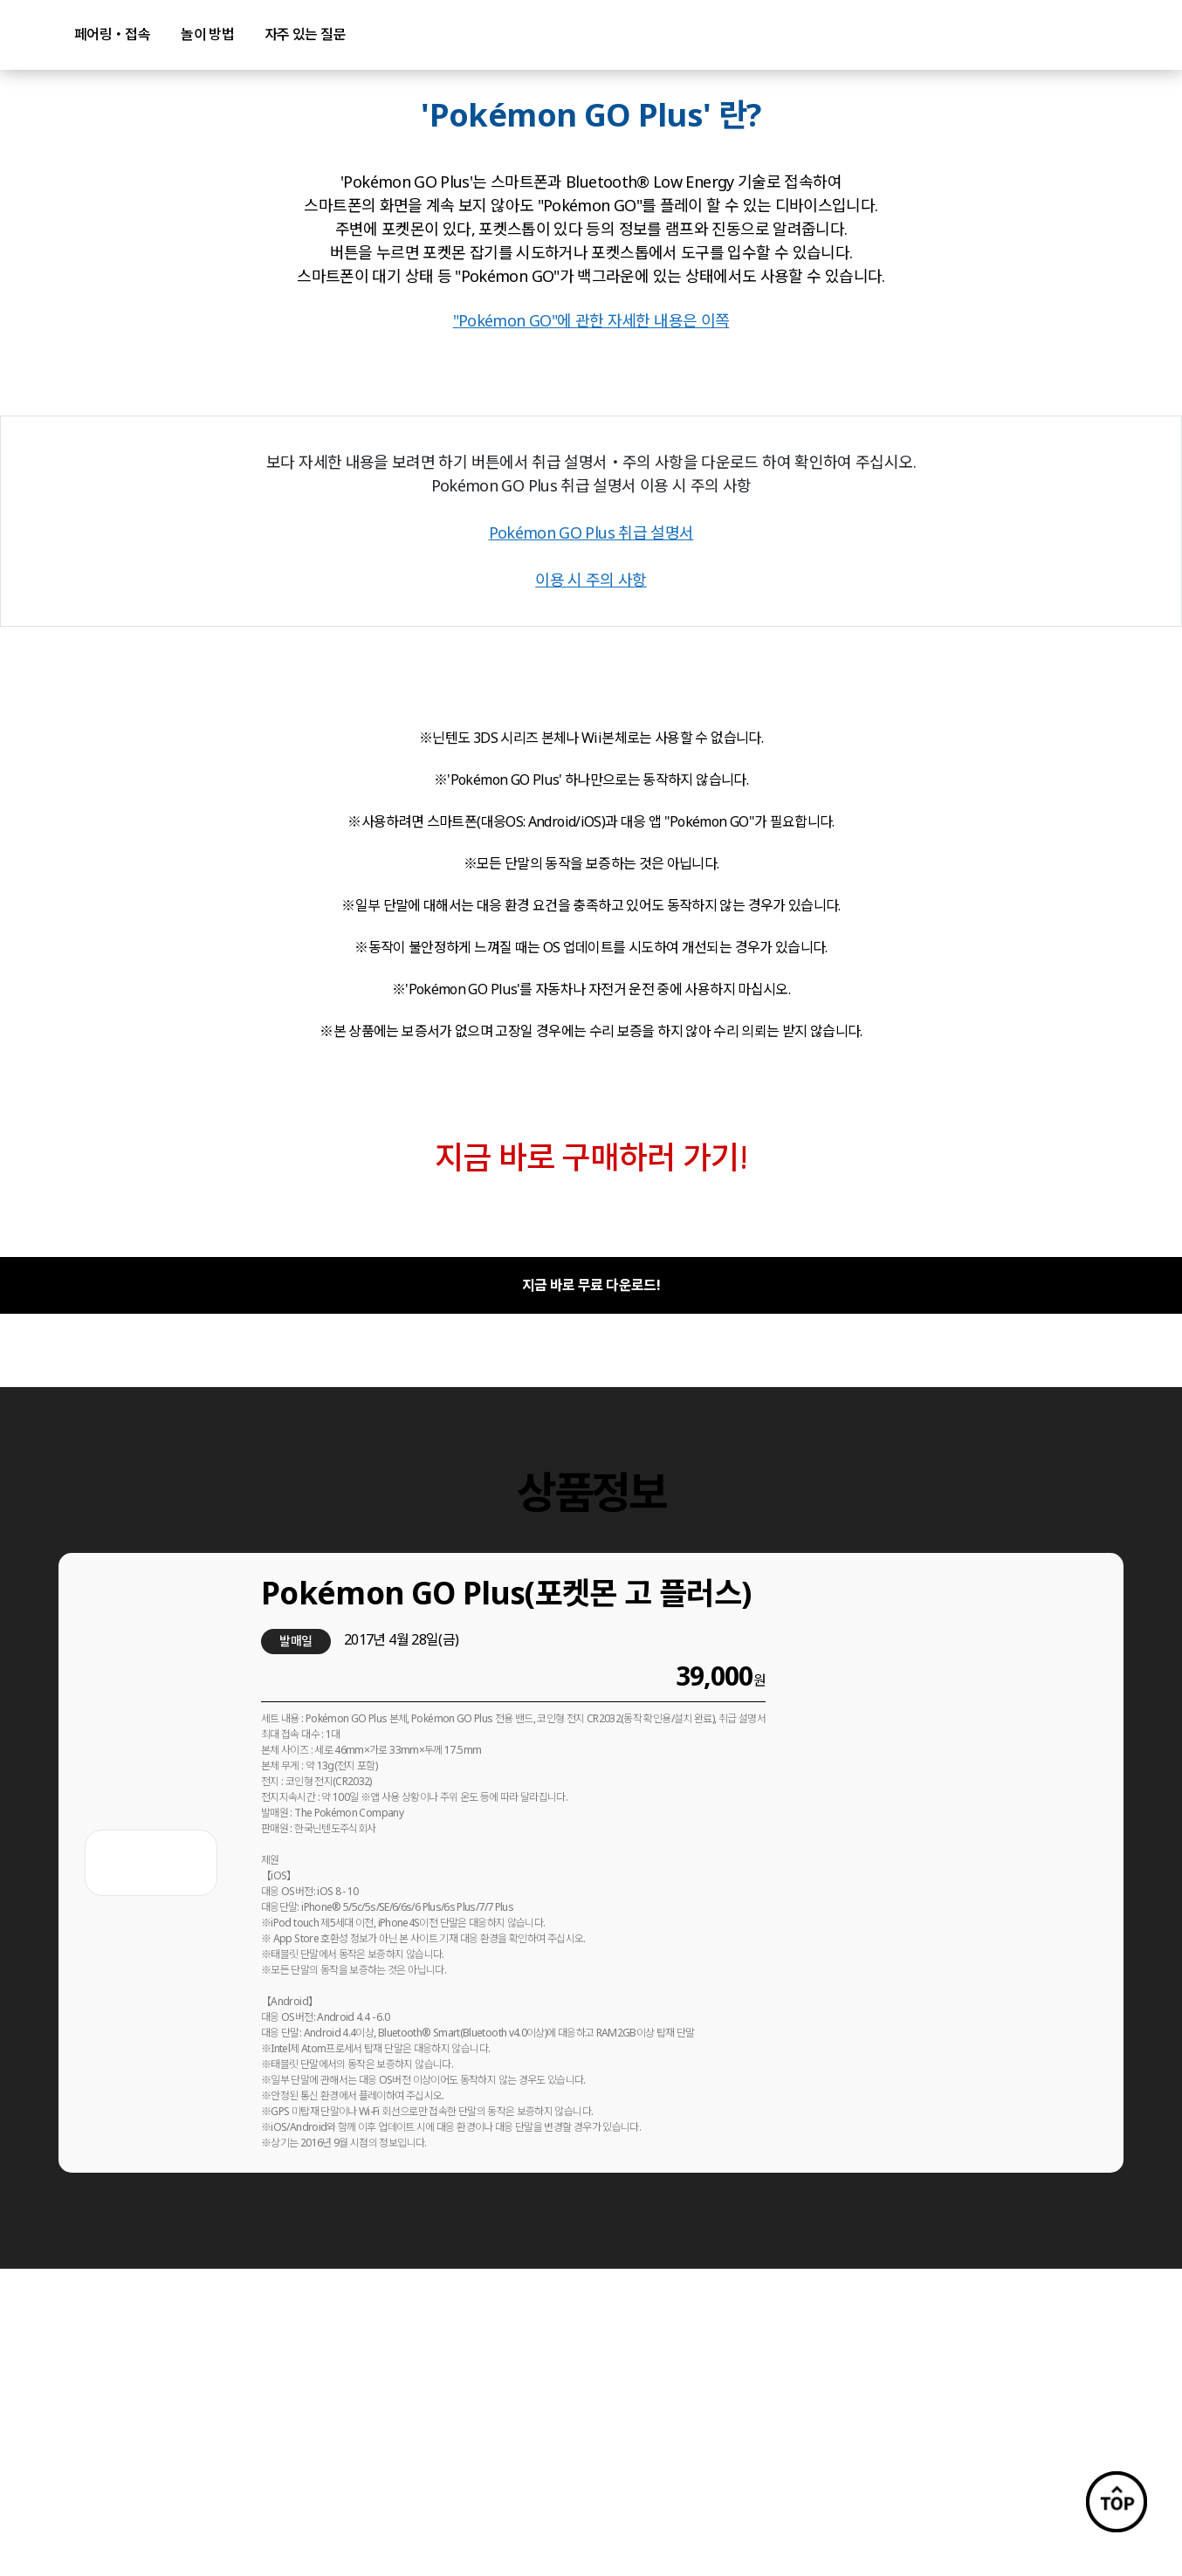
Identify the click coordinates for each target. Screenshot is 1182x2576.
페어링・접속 (112, 34)
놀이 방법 (207, 34)
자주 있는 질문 (305, 34)
